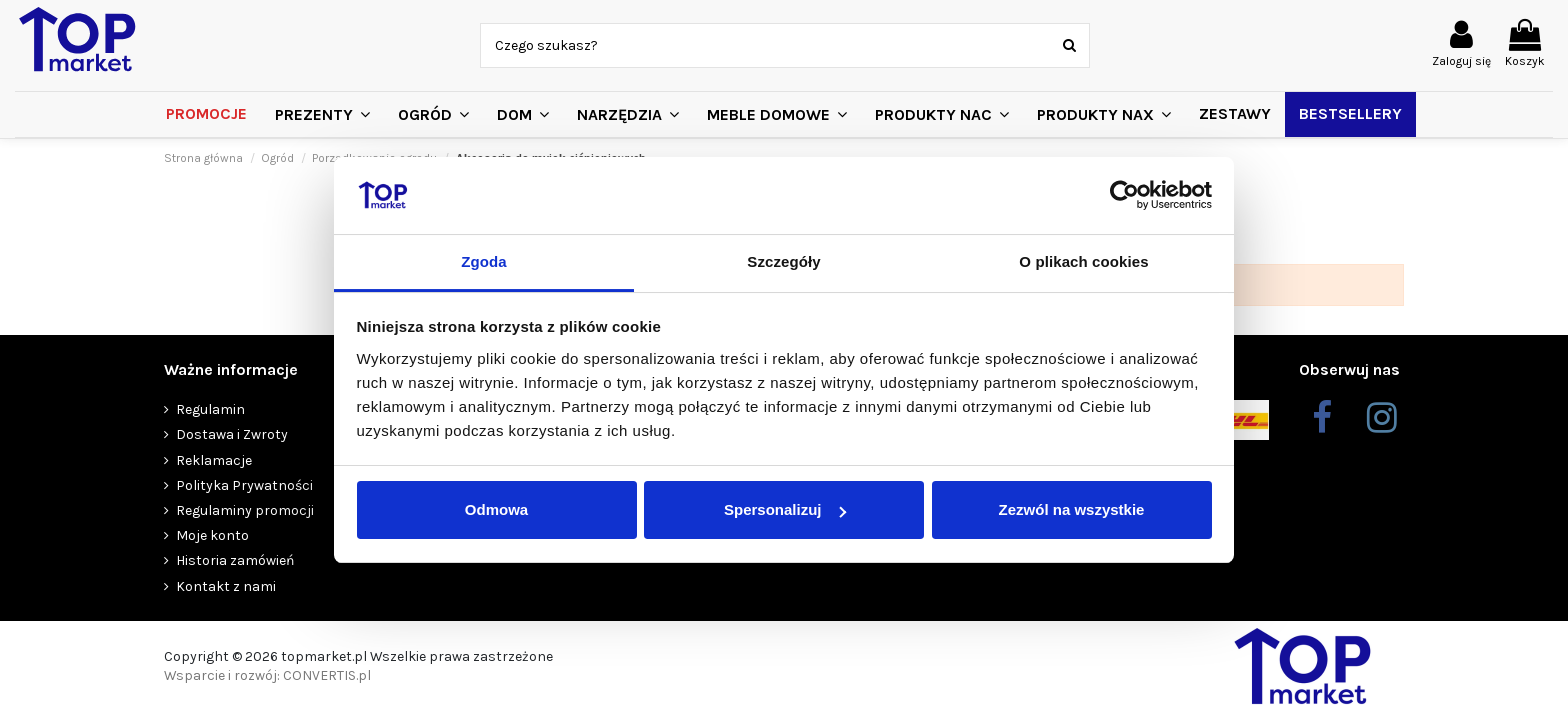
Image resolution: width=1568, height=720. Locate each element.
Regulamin (210, 409)
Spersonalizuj (785, 509)
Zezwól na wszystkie (1072, 509)
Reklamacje (214, 460)
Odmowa (496, 509)
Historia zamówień (235, 560)
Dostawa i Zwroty (232, 434)
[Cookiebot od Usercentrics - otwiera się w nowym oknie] (1124, 196)
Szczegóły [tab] (783, 261)
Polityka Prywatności (244, 485)
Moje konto (212, 535)
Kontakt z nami (226, 586)
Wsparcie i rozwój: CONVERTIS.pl (267, 675)
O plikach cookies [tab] (1083, 261)
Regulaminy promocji (245, 510)
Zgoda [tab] (484, 261)
